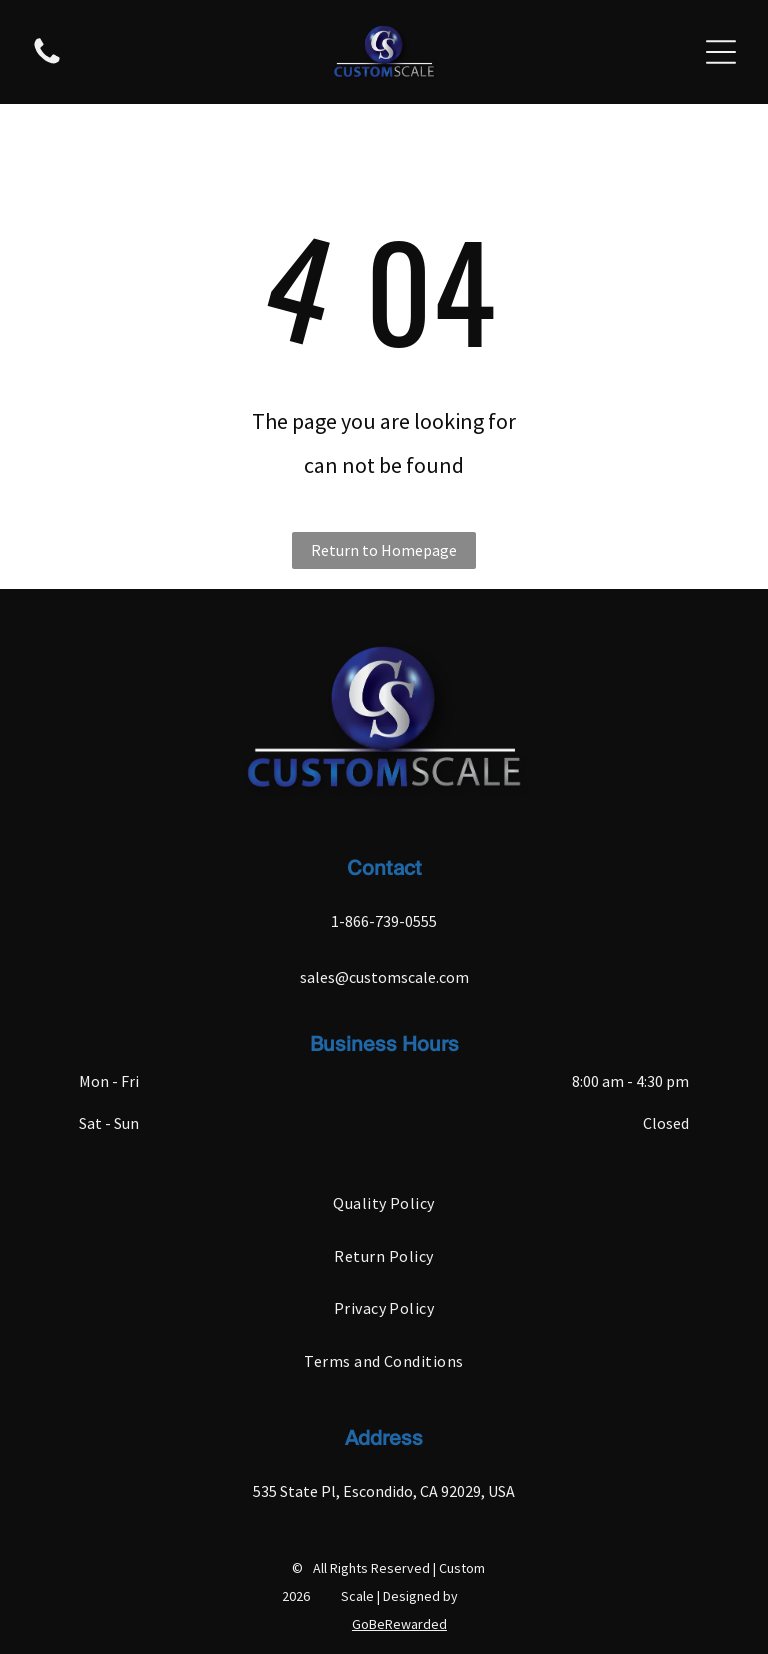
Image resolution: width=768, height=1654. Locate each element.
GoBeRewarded (399, 1624)
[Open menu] (721, 52)
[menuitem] (383, 1203)
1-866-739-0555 (384, 921)
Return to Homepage (384, 550)
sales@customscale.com (384, 977)
